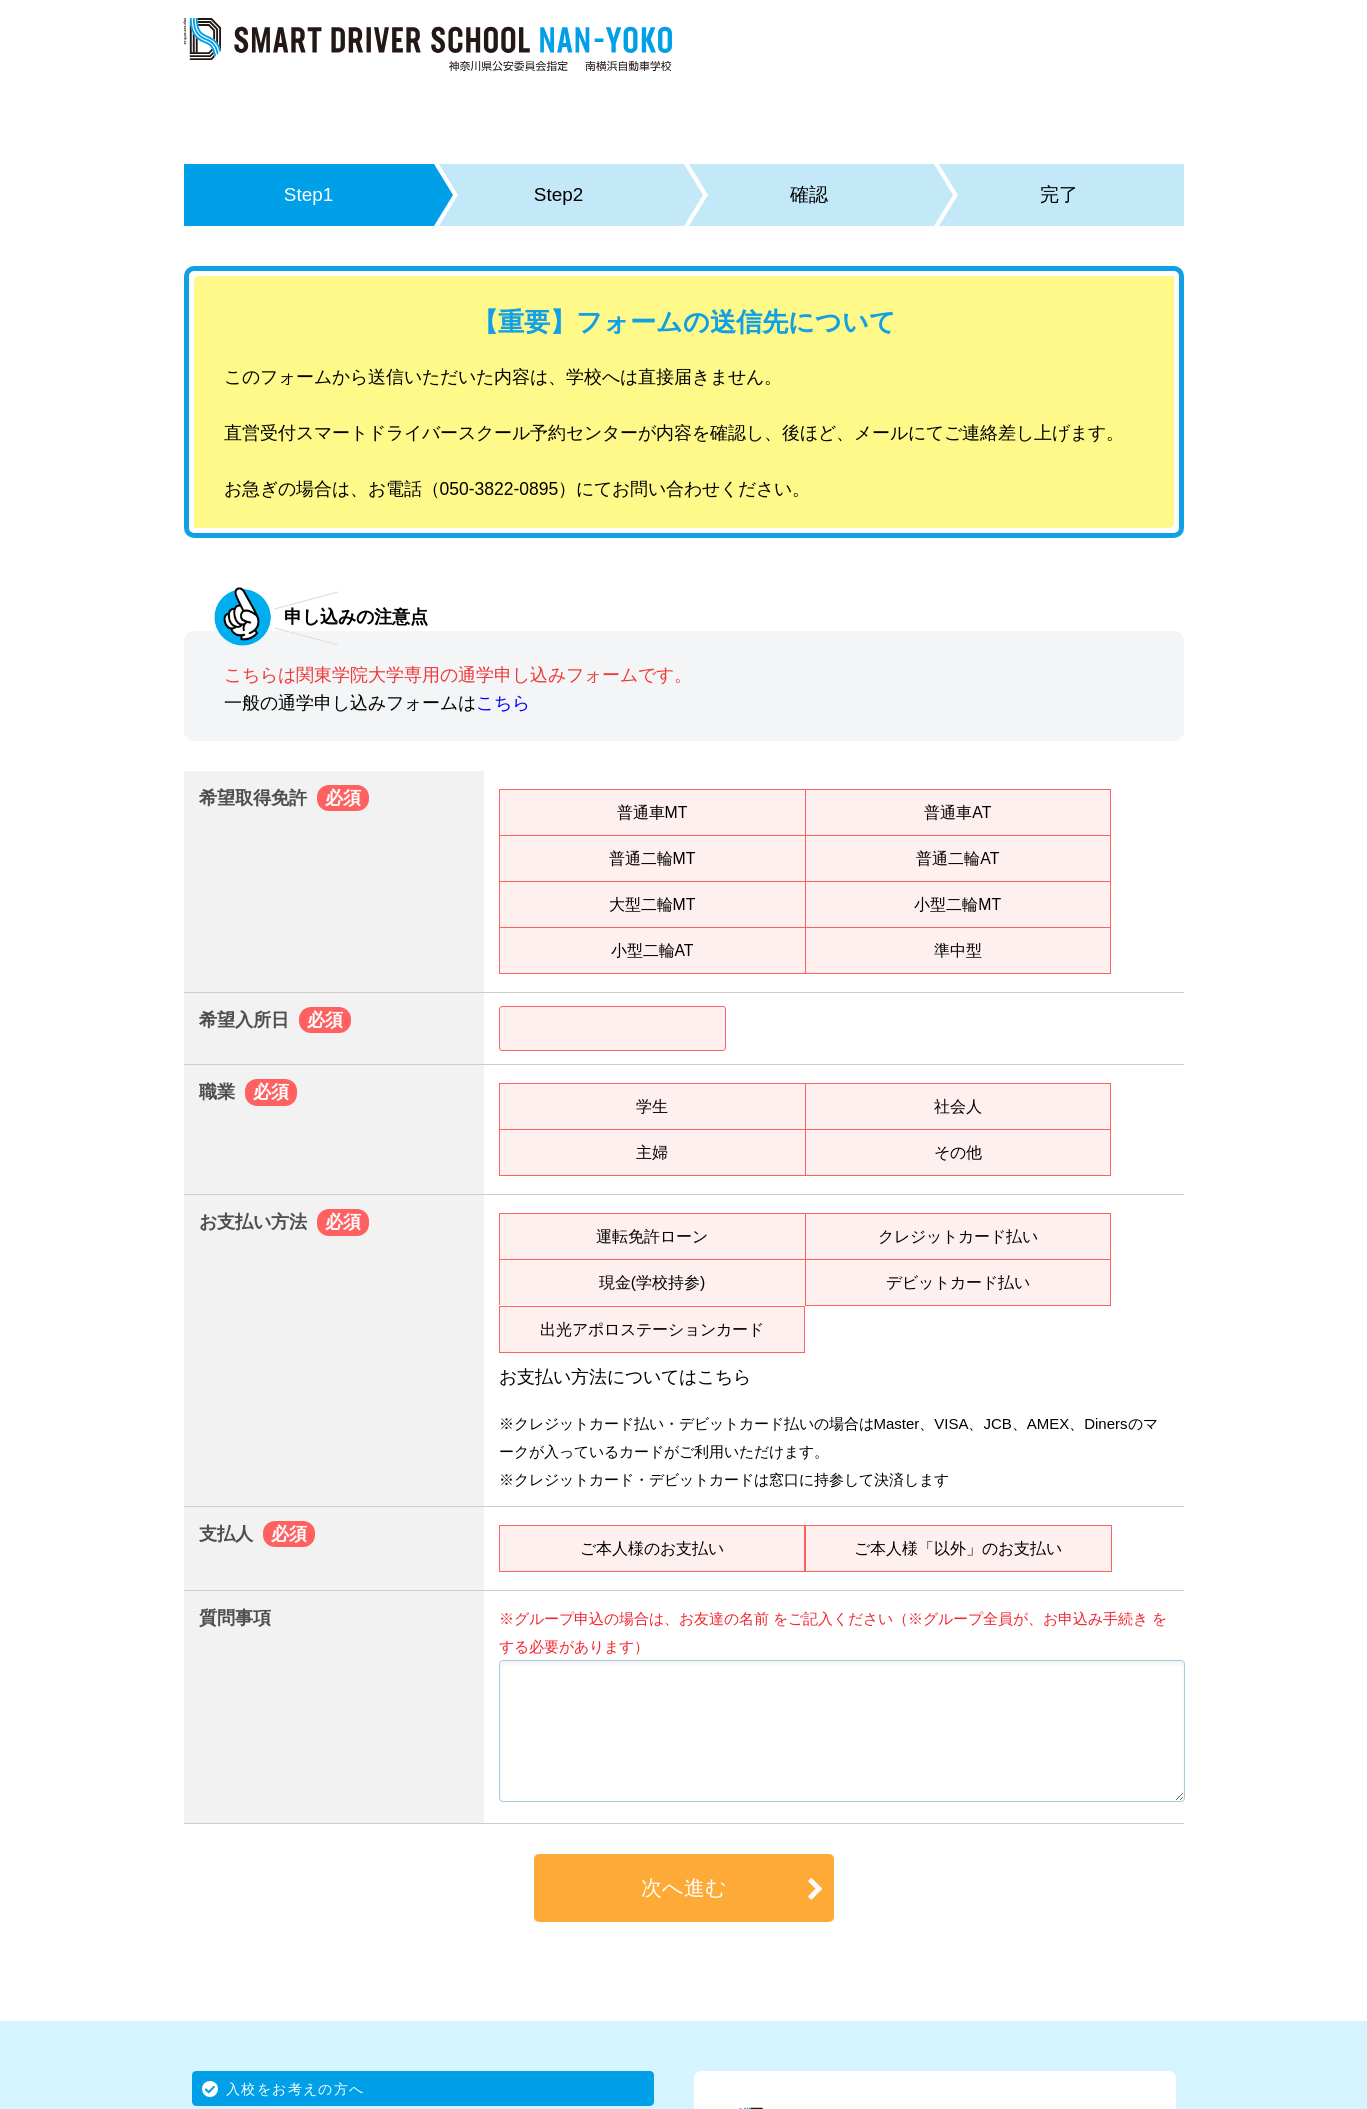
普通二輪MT (651, 858)
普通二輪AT (957, 858)
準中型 (958, 950)
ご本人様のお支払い (652, 1548)
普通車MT (651, 812)
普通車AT (957, 812)
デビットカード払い (958, 1282)
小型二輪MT (957, 904)
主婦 (652, 1152)
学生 (652, 1106)
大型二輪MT (651, 904)
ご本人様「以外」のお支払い (958, 1548)
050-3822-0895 (499, 489)
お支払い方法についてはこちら (625, 1377)
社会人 (958, 1106)
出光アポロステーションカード (652, 1329)
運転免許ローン (652, 1236)
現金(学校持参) (652, 1282)
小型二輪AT (651, 950)
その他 (958, 1152)
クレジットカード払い (958, 1236)
